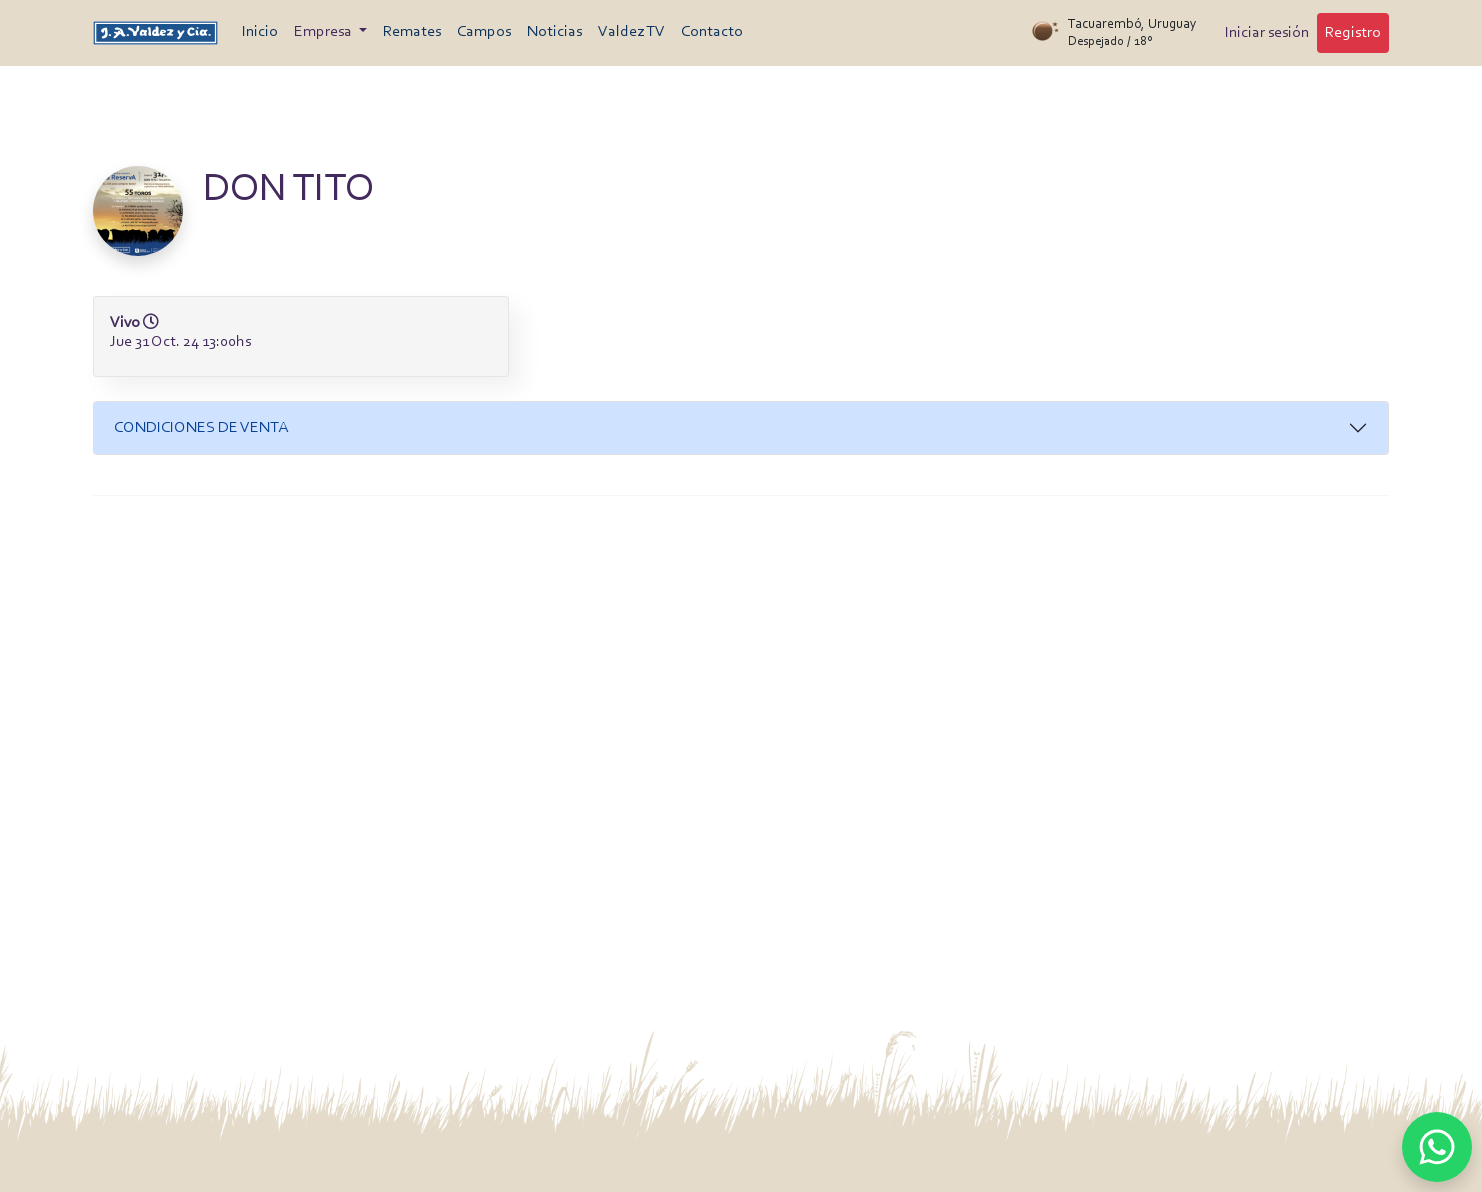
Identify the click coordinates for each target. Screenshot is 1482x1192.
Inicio (260, 32)
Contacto (712, 32)
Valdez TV (631, 32)
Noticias (554, 32)
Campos (484, 32)
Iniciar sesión (1267, 33)
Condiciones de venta (201, 428)
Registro (1353, 33)
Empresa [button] (324, 32)
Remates (412, 32)
